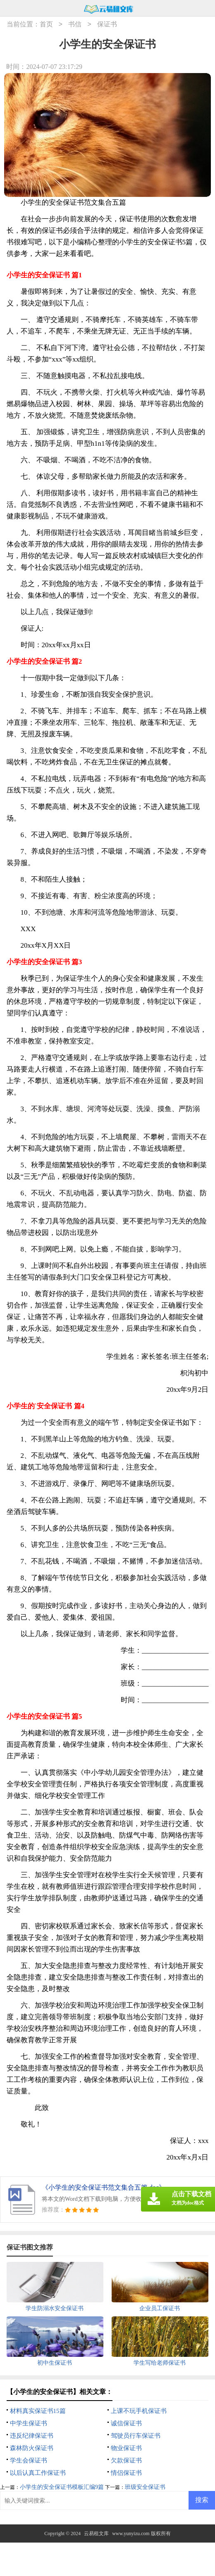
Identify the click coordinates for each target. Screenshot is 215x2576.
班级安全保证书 (145, 2487)
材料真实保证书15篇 (38, 2411)
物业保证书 (126, 2448)
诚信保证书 (126, 2423)
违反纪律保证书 (31, 2435)
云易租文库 (96, 2533)
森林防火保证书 (31, 2448)
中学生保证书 (28, 2423)
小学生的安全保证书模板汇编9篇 (62, 2487)
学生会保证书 (28, 2460)
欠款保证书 (126, 2460)
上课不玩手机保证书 (139, 2411)
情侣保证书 (126, 2473)
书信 (74, 24)
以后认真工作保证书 (38, 2473)
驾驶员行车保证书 (135, 2435)
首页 (46, 24)
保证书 (107, 24)
